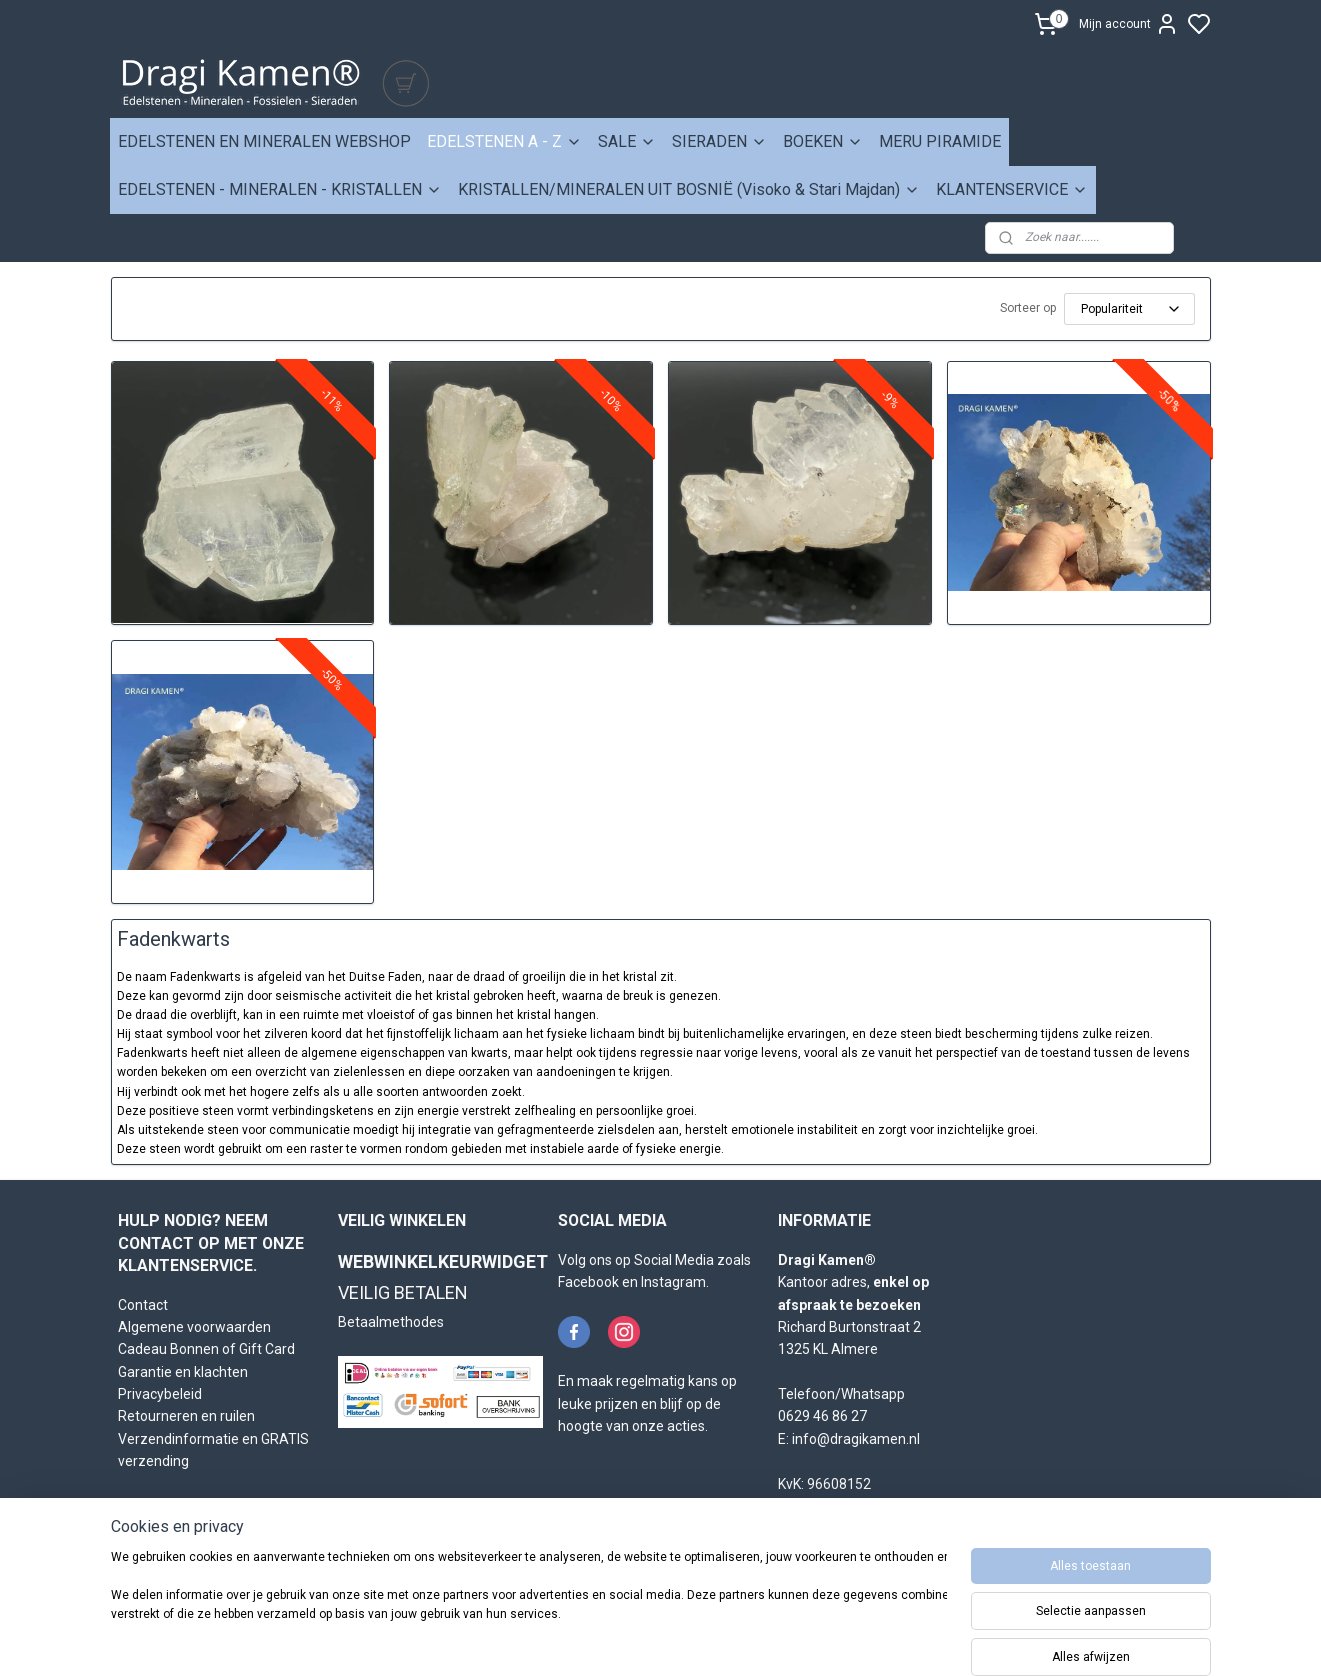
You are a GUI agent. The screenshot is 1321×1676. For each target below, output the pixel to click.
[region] (529, 1608)
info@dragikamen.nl (856, 1439)
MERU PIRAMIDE (940, 141)
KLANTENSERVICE (1012, 189)
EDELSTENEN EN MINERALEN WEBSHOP (264, 141)
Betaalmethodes (391, 1322)
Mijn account (1129, 24)
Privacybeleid (160, 1394)
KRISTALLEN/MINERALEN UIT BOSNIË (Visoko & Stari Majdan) (689, 189)
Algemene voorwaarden (194, 1327)
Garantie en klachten (183, 1372)
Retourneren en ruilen (186, 1416)
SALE (627, 141)
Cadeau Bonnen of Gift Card (206, 1349)
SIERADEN (719, 141)
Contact (143, 1305)
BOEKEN (823, 141)
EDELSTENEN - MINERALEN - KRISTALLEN (280, 189)
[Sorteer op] (1129, 309)
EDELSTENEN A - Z (504, 141)
